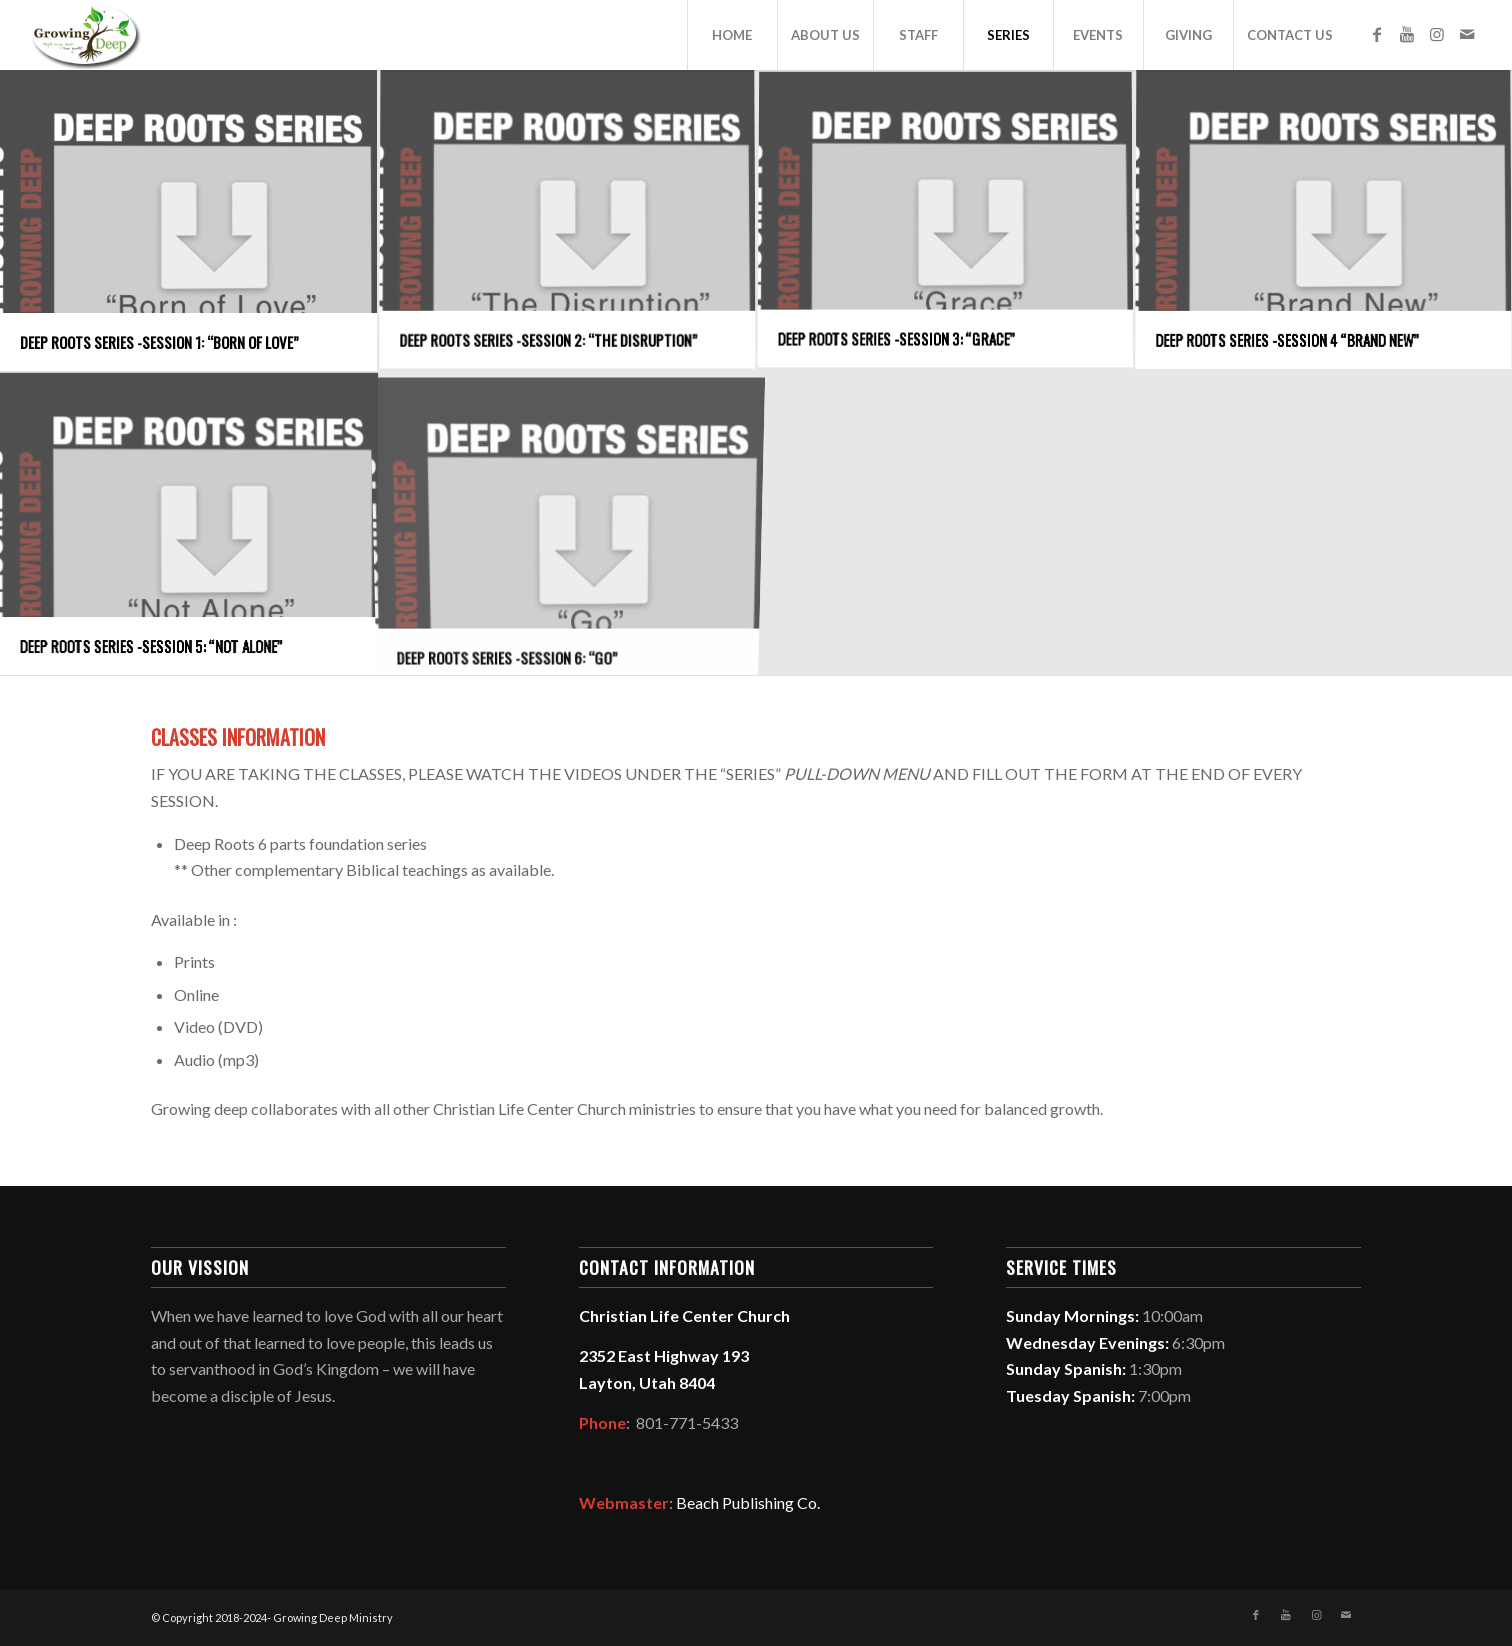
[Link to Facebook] (1377, 34)
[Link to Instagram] (1437, 34)
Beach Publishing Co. (748, 1502)
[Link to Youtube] (1407, 34)
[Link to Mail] (1467, 34)
